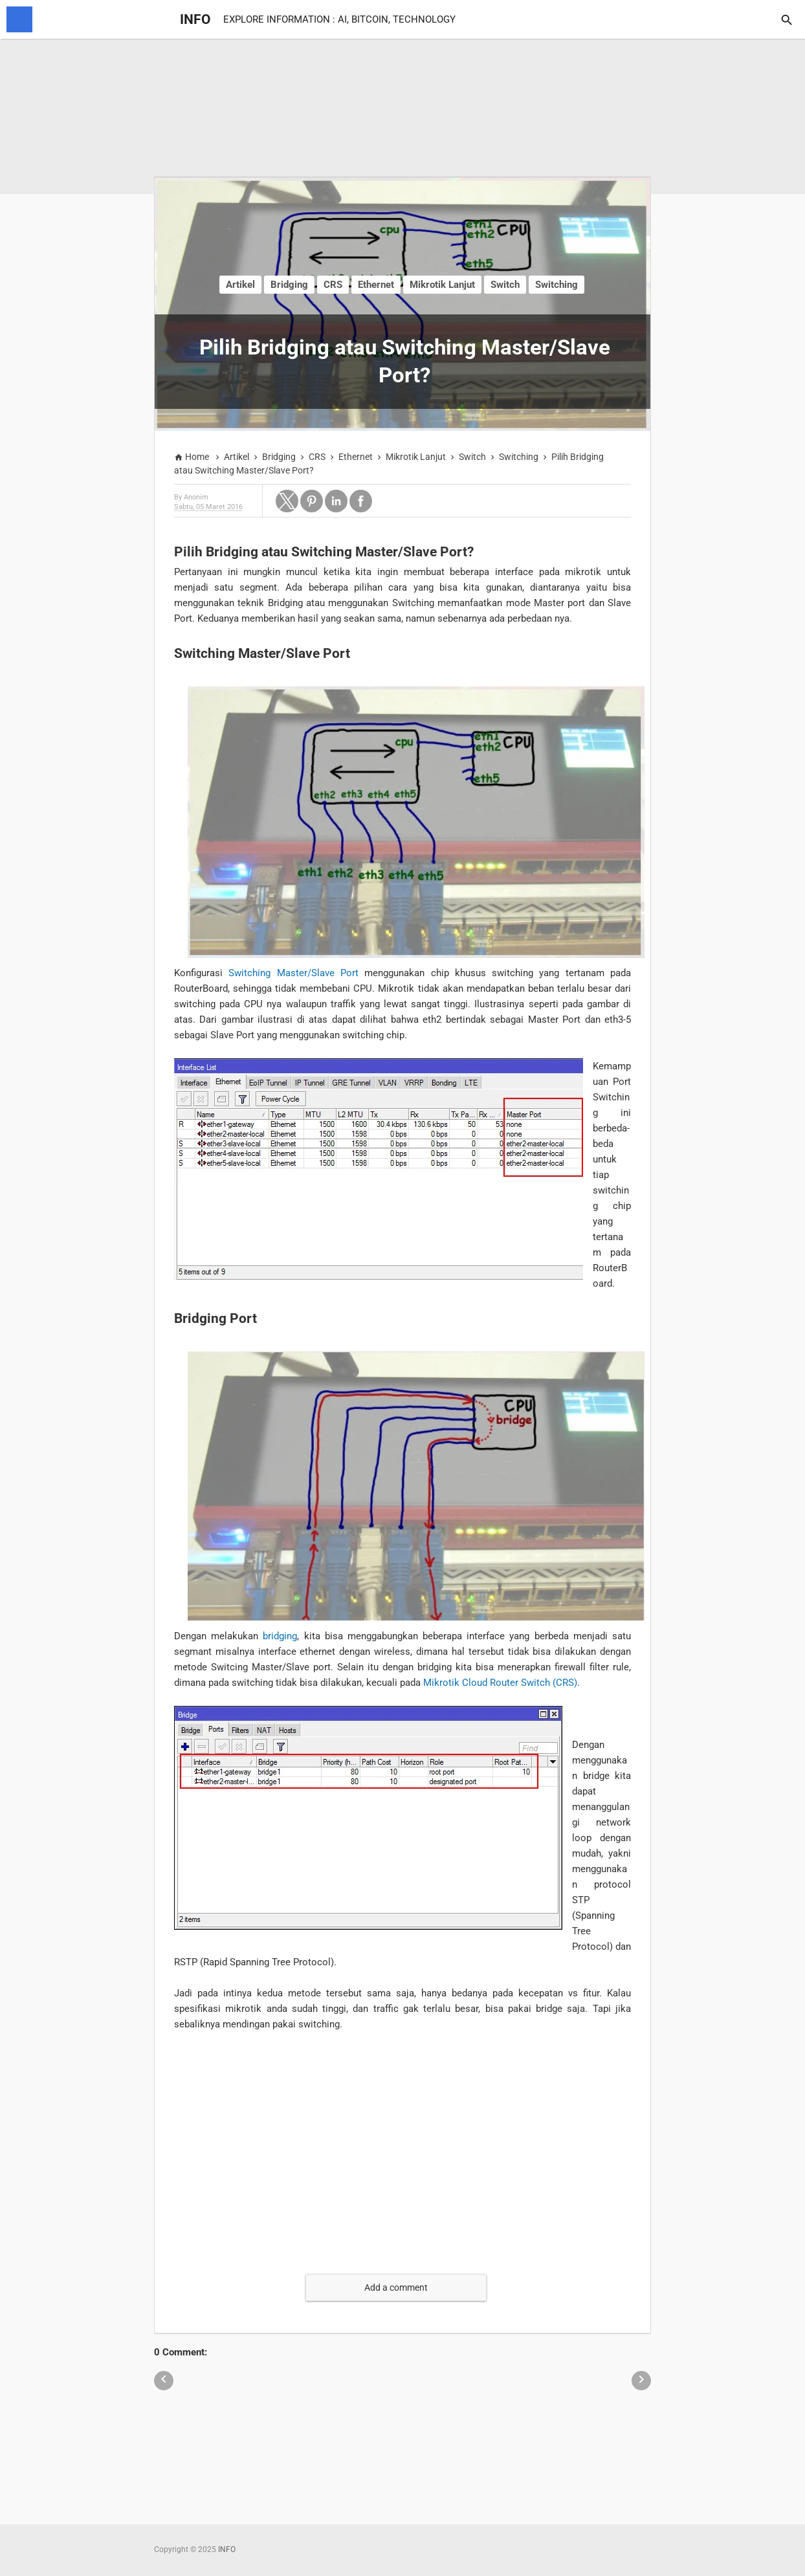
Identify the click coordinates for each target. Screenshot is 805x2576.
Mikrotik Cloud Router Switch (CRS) (500, 1682)
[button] (287, 501)
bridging (280, 1636)
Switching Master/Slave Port (293, 973)
